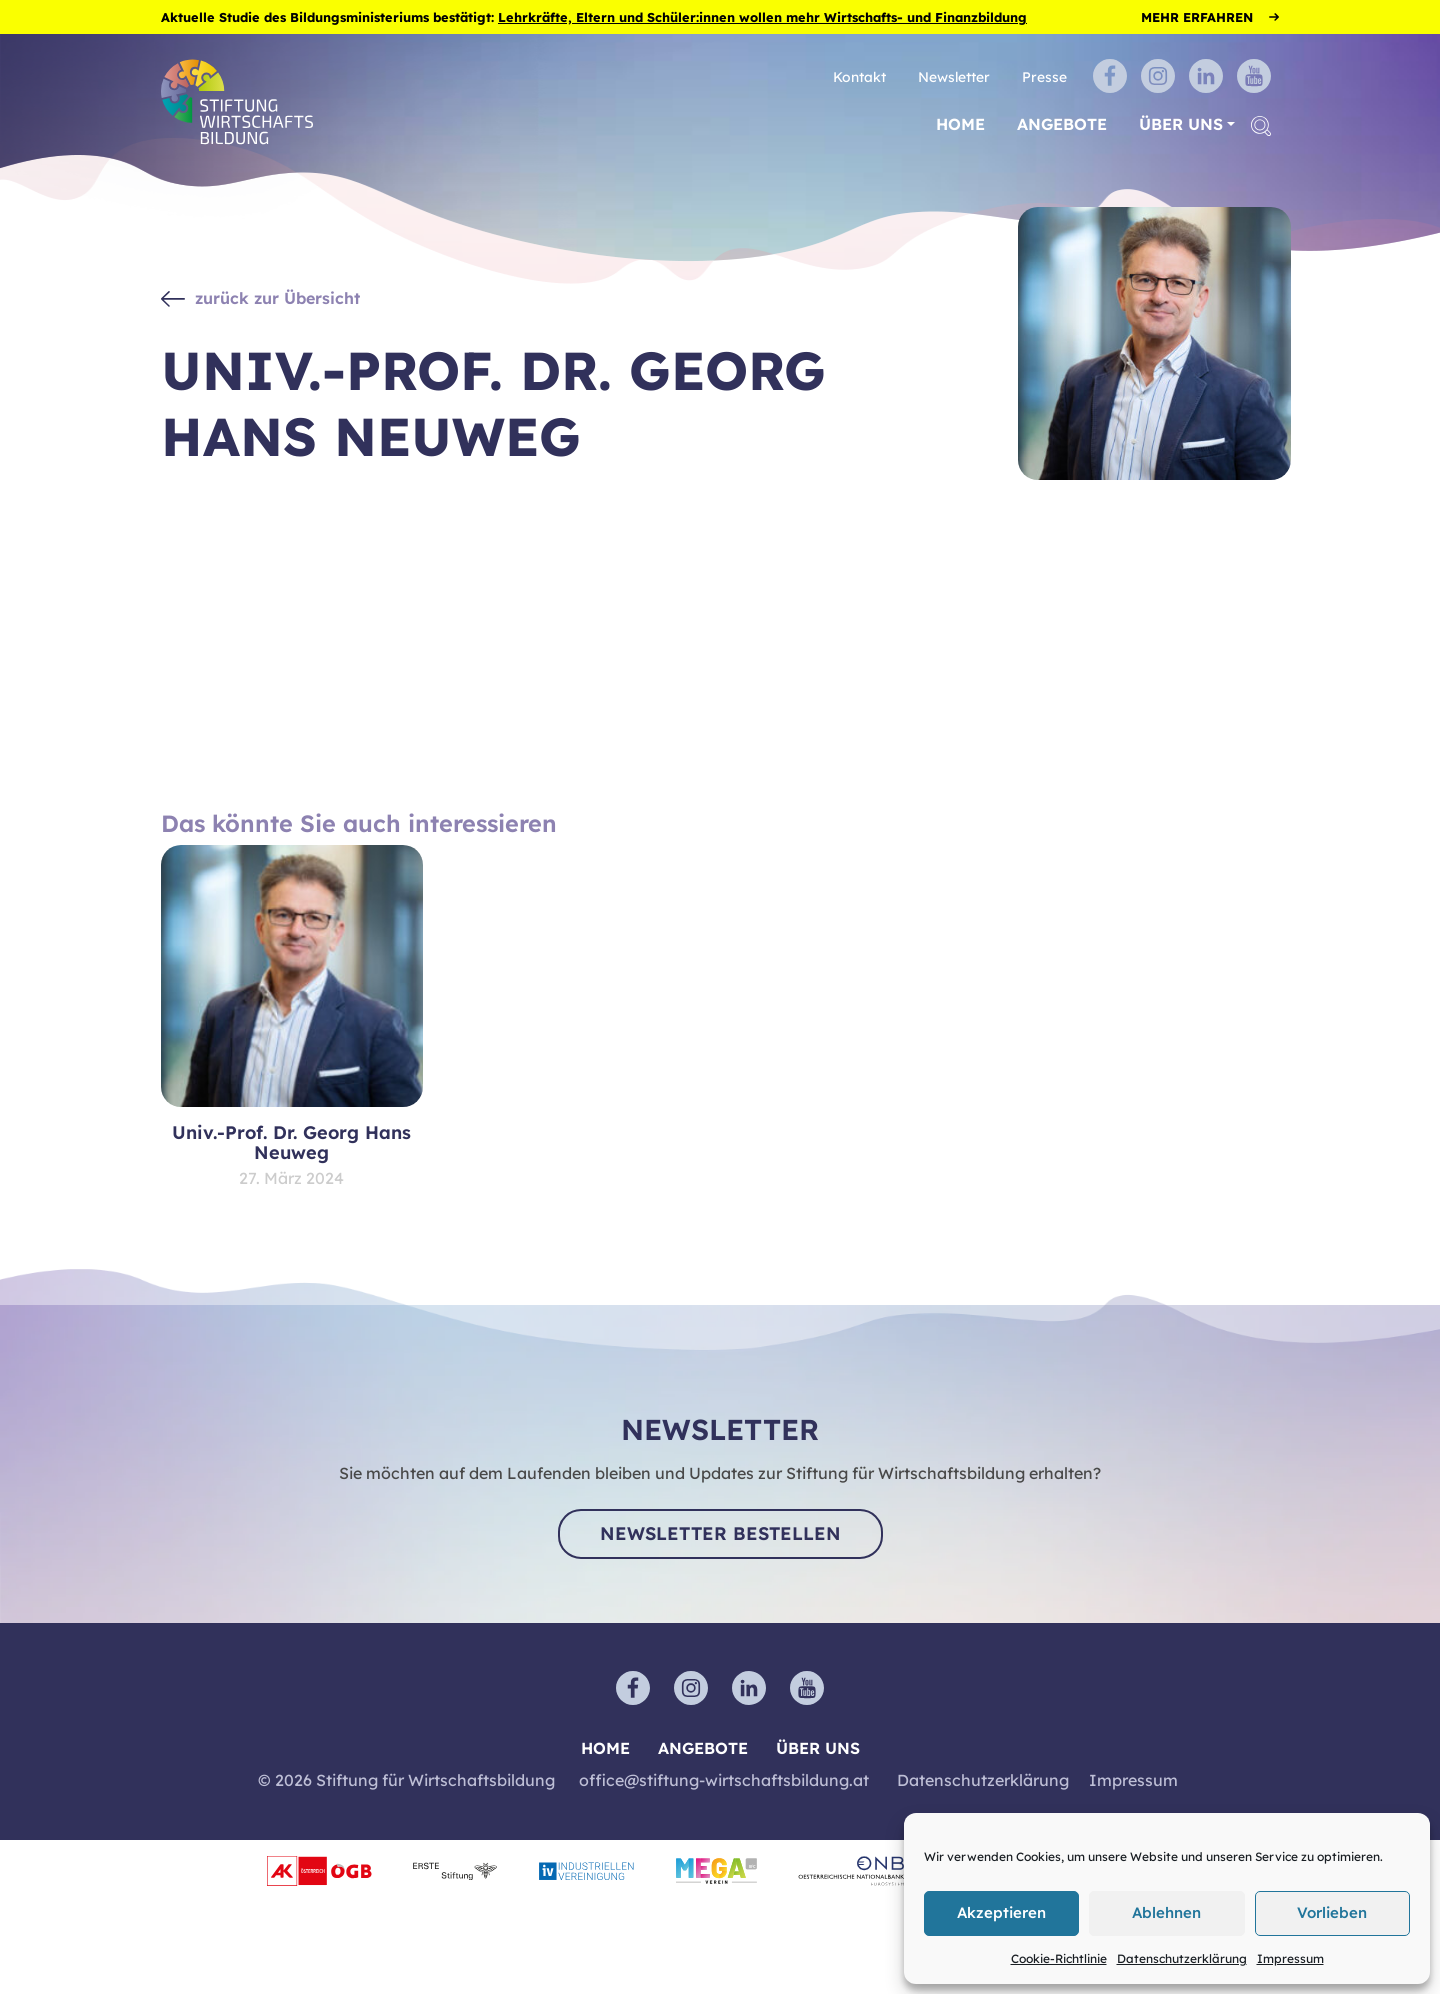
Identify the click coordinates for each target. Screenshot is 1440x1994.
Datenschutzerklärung (1182, 1958)
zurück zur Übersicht (277, 298)
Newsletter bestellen (720, 1533)
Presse (1044, 76)
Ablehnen (1166, 1912)
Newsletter (954, 76)
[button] (1261, 124)
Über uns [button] (1181, 124)
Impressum (1290, 1958)
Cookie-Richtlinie (1059, 1958)
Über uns (818, 1748)
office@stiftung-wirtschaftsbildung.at (724, 1780)
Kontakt (859, 76)
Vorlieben (1332, 1912)
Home (960, 124)
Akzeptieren (1001, 1912)
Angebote (1062, 124)
